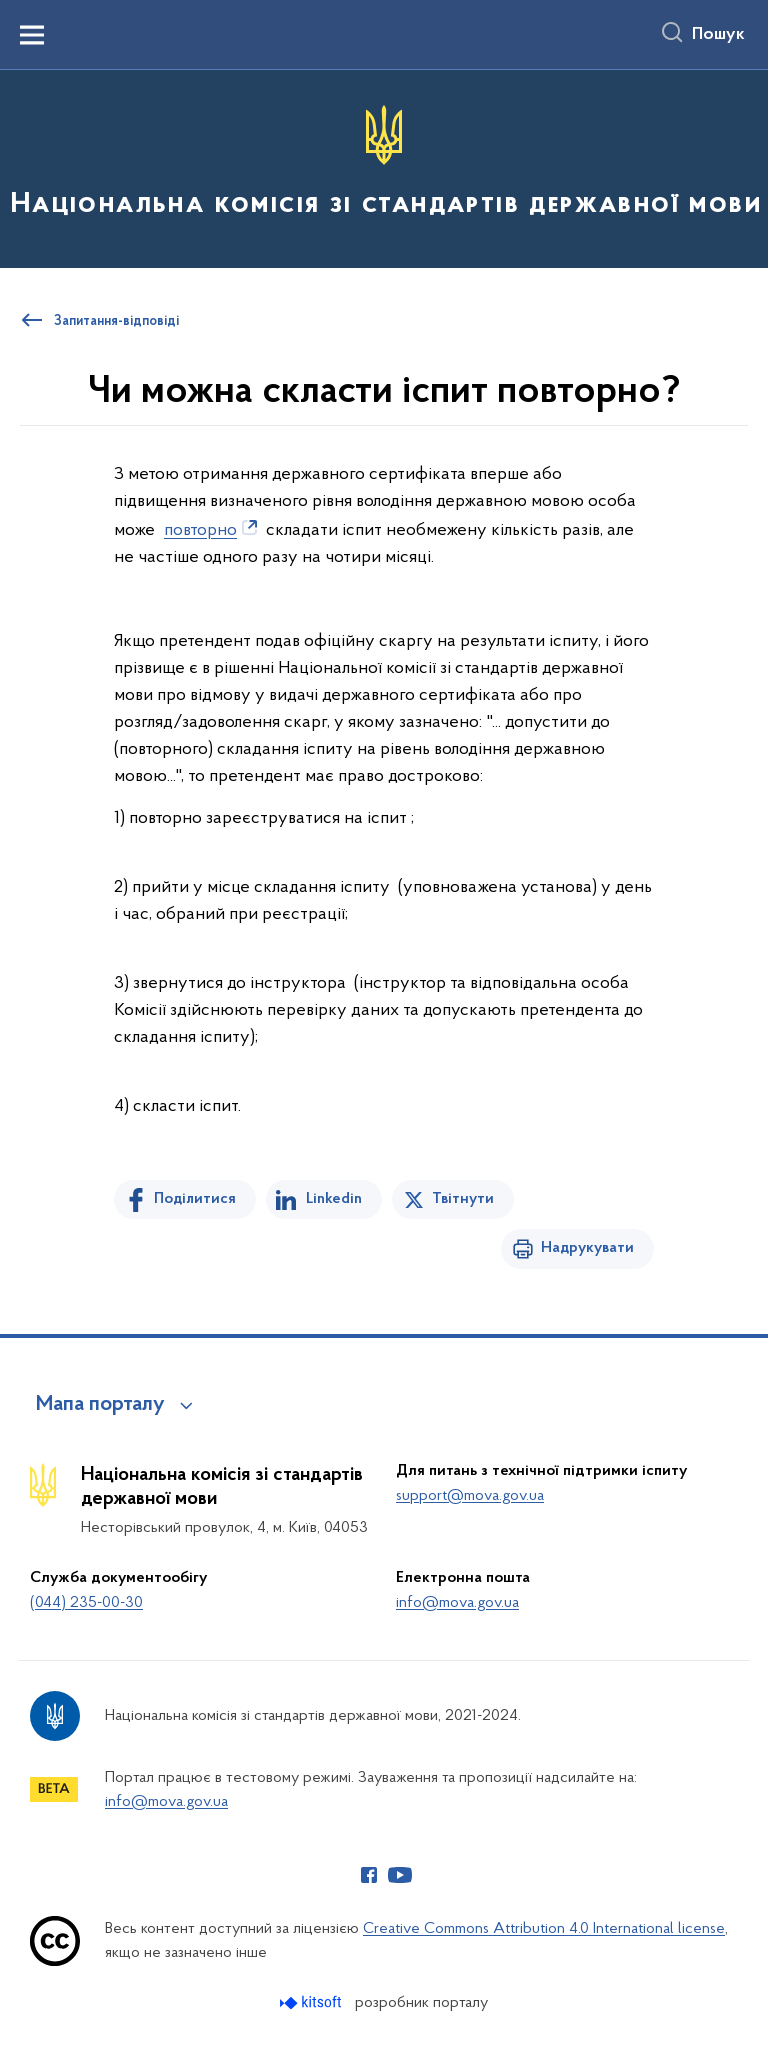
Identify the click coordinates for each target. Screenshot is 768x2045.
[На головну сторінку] (384, 167)
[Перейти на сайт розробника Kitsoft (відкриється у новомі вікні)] (312, 2002)
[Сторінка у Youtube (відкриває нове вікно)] (400, 1875)
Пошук (718, 35)
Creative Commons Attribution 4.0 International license (544, 1929)
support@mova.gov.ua (470, 1496)
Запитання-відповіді (116, 322)
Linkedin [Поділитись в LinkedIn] (334, 1199)
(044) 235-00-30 (86, 1603)
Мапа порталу (100, 1405)
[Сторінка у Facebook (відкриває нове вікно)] (369, 1875)
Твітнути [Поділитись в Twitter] (463, 1199)
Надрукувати (587, 1248)
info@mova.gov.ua (457, 1603)
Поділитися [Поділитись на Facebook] (195, 1199)
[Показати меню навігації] (32, 35)
